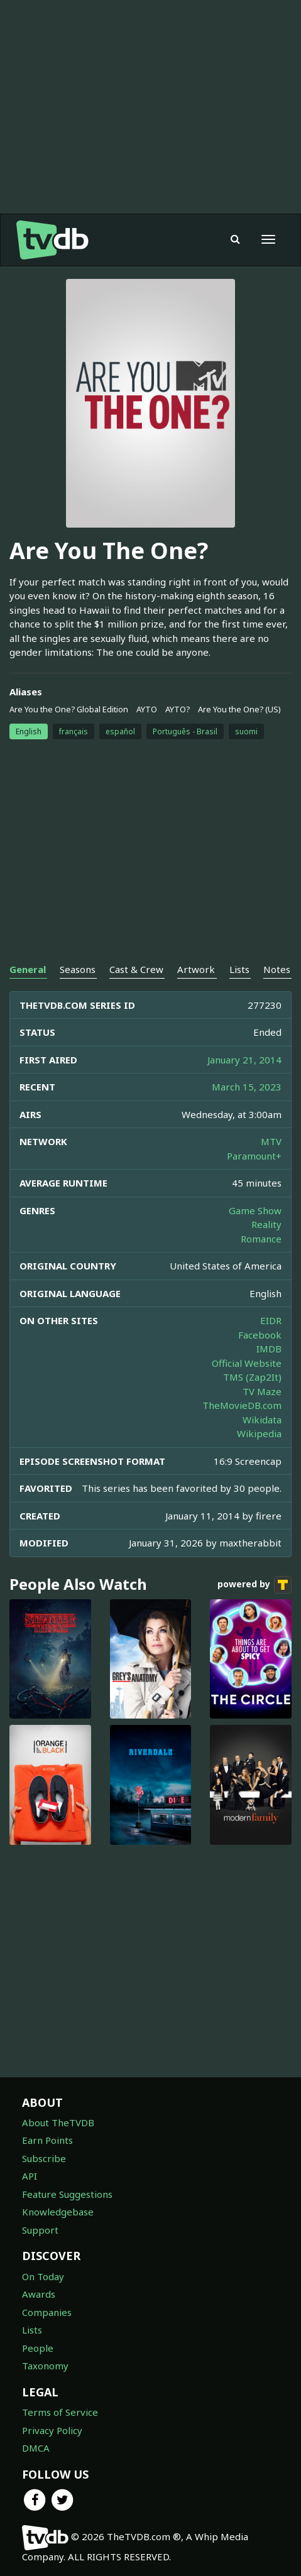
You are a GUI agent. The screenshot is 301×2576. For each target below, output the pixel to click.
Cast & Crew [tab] (136, 969)
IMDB (269, 1348)
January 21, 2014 (244, 1059)
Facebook (260, 1335)
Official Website (247, 1363)
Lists (32, 2329)
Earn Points (47, 2140)
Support (40, 2230)
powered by (254, 1585)
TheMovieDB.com (242, 1405)
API (29, 2176)
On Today (43, 2276)
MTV (271, 1141)
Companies (47, 2312)
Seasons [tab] (78, 969)
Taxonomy (45, 2365)
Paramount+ (254, 1155)
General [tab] (27, 969)
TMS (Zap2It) (252, 1377)
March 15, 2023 (247, 1086)
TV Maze (262, 1391)
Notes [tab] (276, 969)
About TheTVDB (58, 2122)
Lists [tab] (239, 969)
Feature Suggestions (67, 2194)
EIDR (271, 1320)
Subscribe (44, 2158)
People (37, 2348)
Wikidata (262, 1419)
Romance (261, 1238)
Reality (266, 1224)
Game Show (255, 1210)
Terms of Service (60, 2412)
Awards (38, 2294)
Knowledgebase (58, 2211)
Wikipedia (259, 1433)
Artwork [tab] (196, 969)
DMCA (36, 2448)
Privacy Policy (52, 2430)
